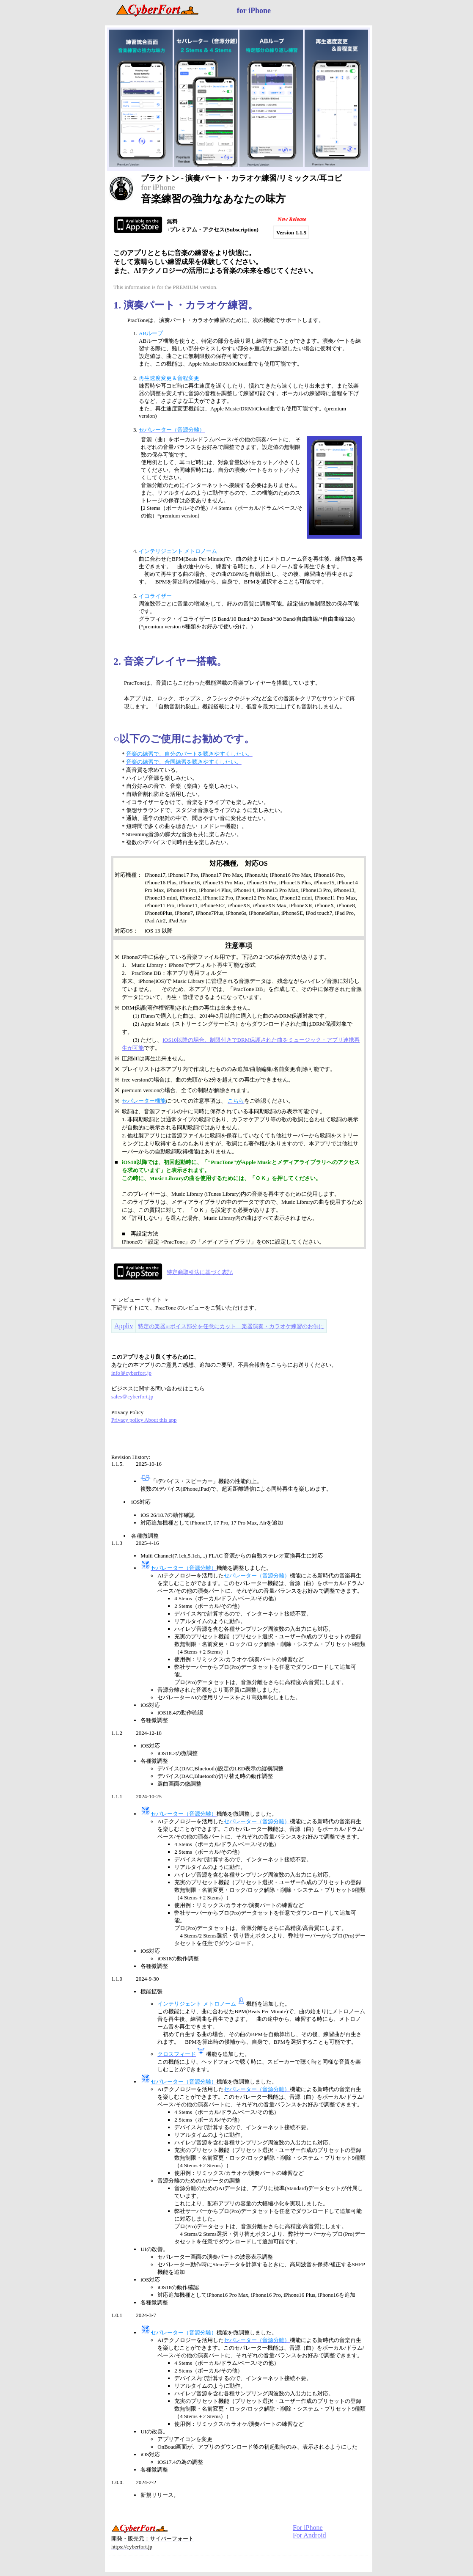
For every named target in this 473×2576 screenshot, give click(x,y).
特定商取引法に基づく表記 (200, 1272)
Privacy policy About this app (144, 1420)
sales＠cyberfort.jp (132, 1396)
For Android (309, 2535)
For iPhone (308, 2527)
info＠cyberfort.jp (131, 1373)
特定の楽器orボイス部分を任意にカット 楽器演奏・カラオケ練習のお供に (231, 1326)
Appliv (123, 1325)
